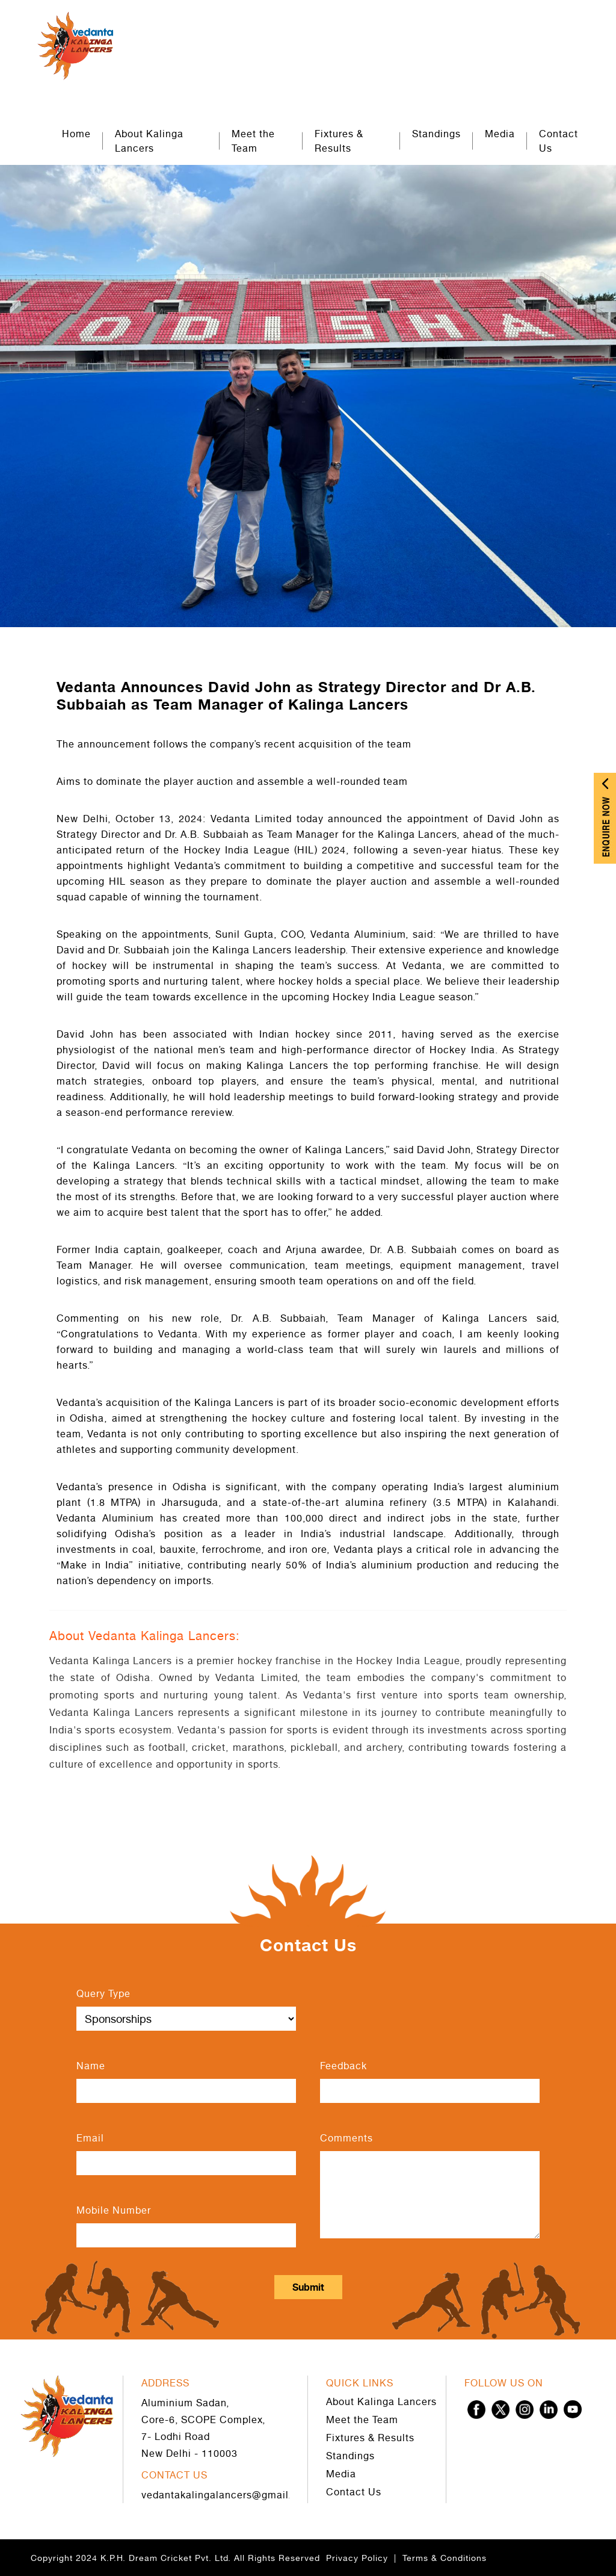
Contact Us (558, 141)
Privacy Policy (357, 2558)
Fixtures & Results (339, 141)
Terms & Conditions (444, 2558)
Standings (436, 134)
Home (76, 134)
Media (500, 134)
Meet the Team (253, 141)
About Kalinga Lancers (149, 141)
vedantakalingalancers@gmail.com (226, 2495)
